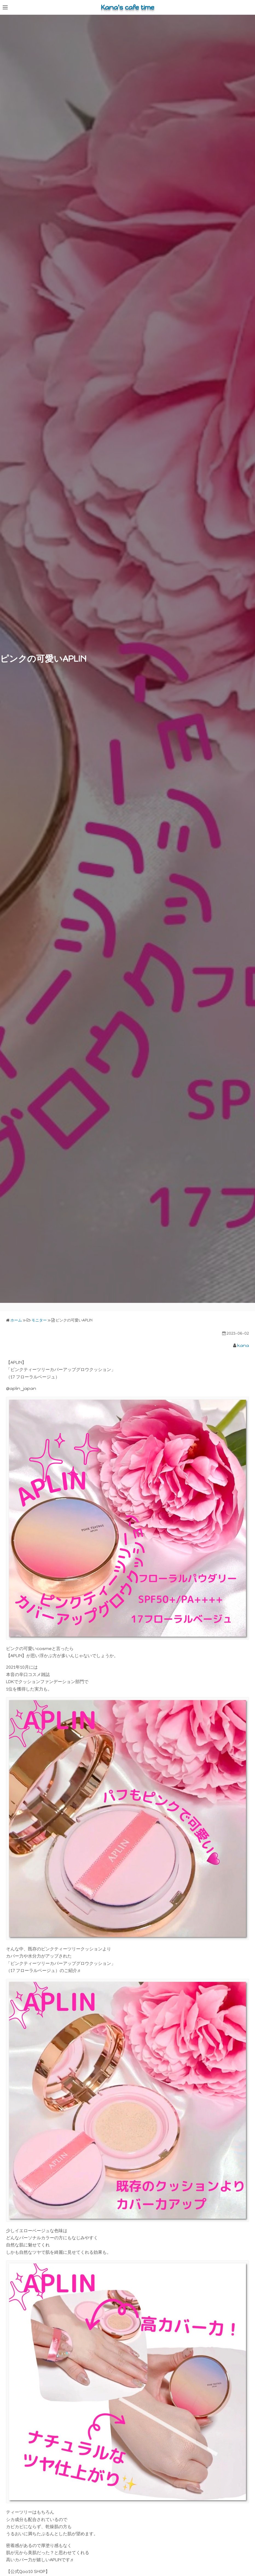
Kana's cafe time (127, 7)
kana (243, 1345)
